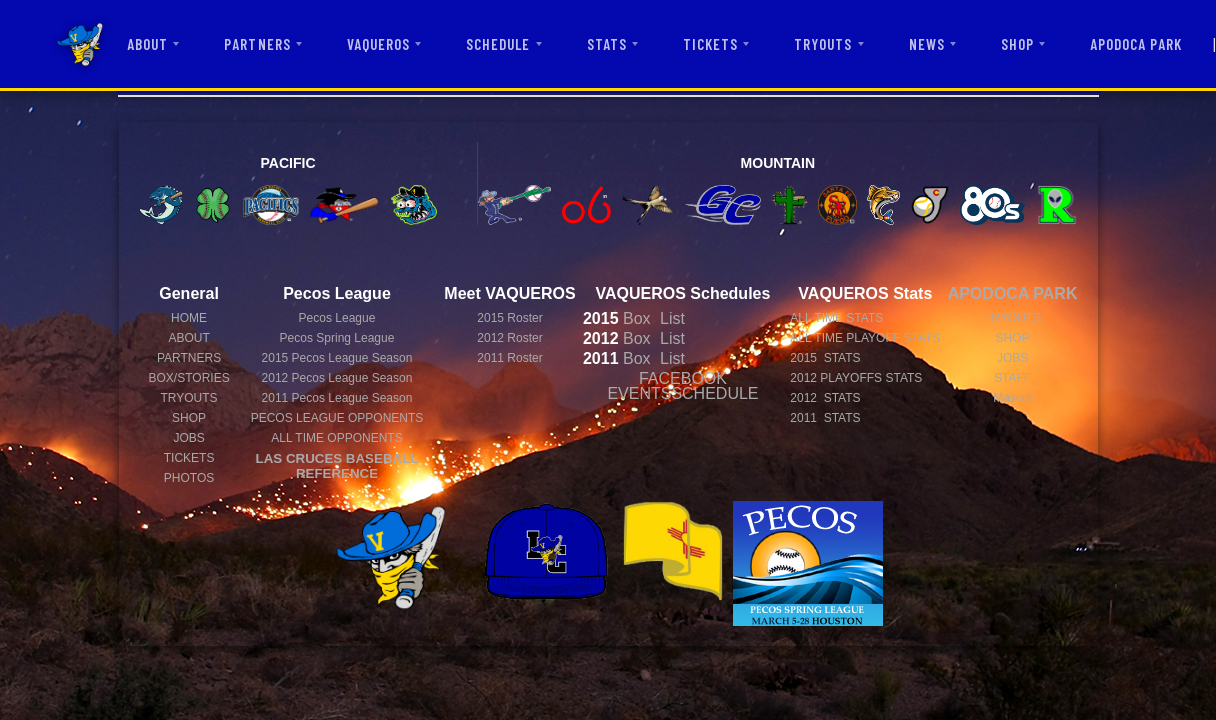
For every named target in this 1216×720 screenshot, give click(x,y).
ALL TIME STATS (836, 318)
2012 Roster (509, 338)
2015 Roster (509, 318)
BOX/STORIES (189, 378)
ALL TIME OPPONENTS (336, 438)
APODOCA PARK (1136, 44)
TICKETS (710, 44)
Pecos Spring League (337, 338)
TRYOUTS (823, 44)
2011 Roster (509, 358)
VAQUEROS (378, 44)
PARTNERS (257, 44)
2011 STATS (825, 418)
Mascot (1012, 398)
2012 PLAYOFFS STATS (856, 378)
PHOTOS (189, 478)
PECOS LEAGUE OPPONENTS (337, 418)
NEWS (927, 44)
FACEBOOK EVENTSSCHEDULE (682, 386)
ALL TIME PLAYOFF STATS (865, 338)
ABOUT (147, 44)
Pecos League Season (337, 358)
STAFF (1012, 378)
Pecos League (337, 318)
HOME (189, 318)
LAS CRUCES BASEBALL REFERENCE (337, 466)
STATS (607, 44)
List (670, 318)
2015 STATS (825, 358)
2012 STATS (825, 398)
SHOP (1017, 44)
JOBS (188, 438)
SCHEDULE (498, 44)
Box (617, 318)
